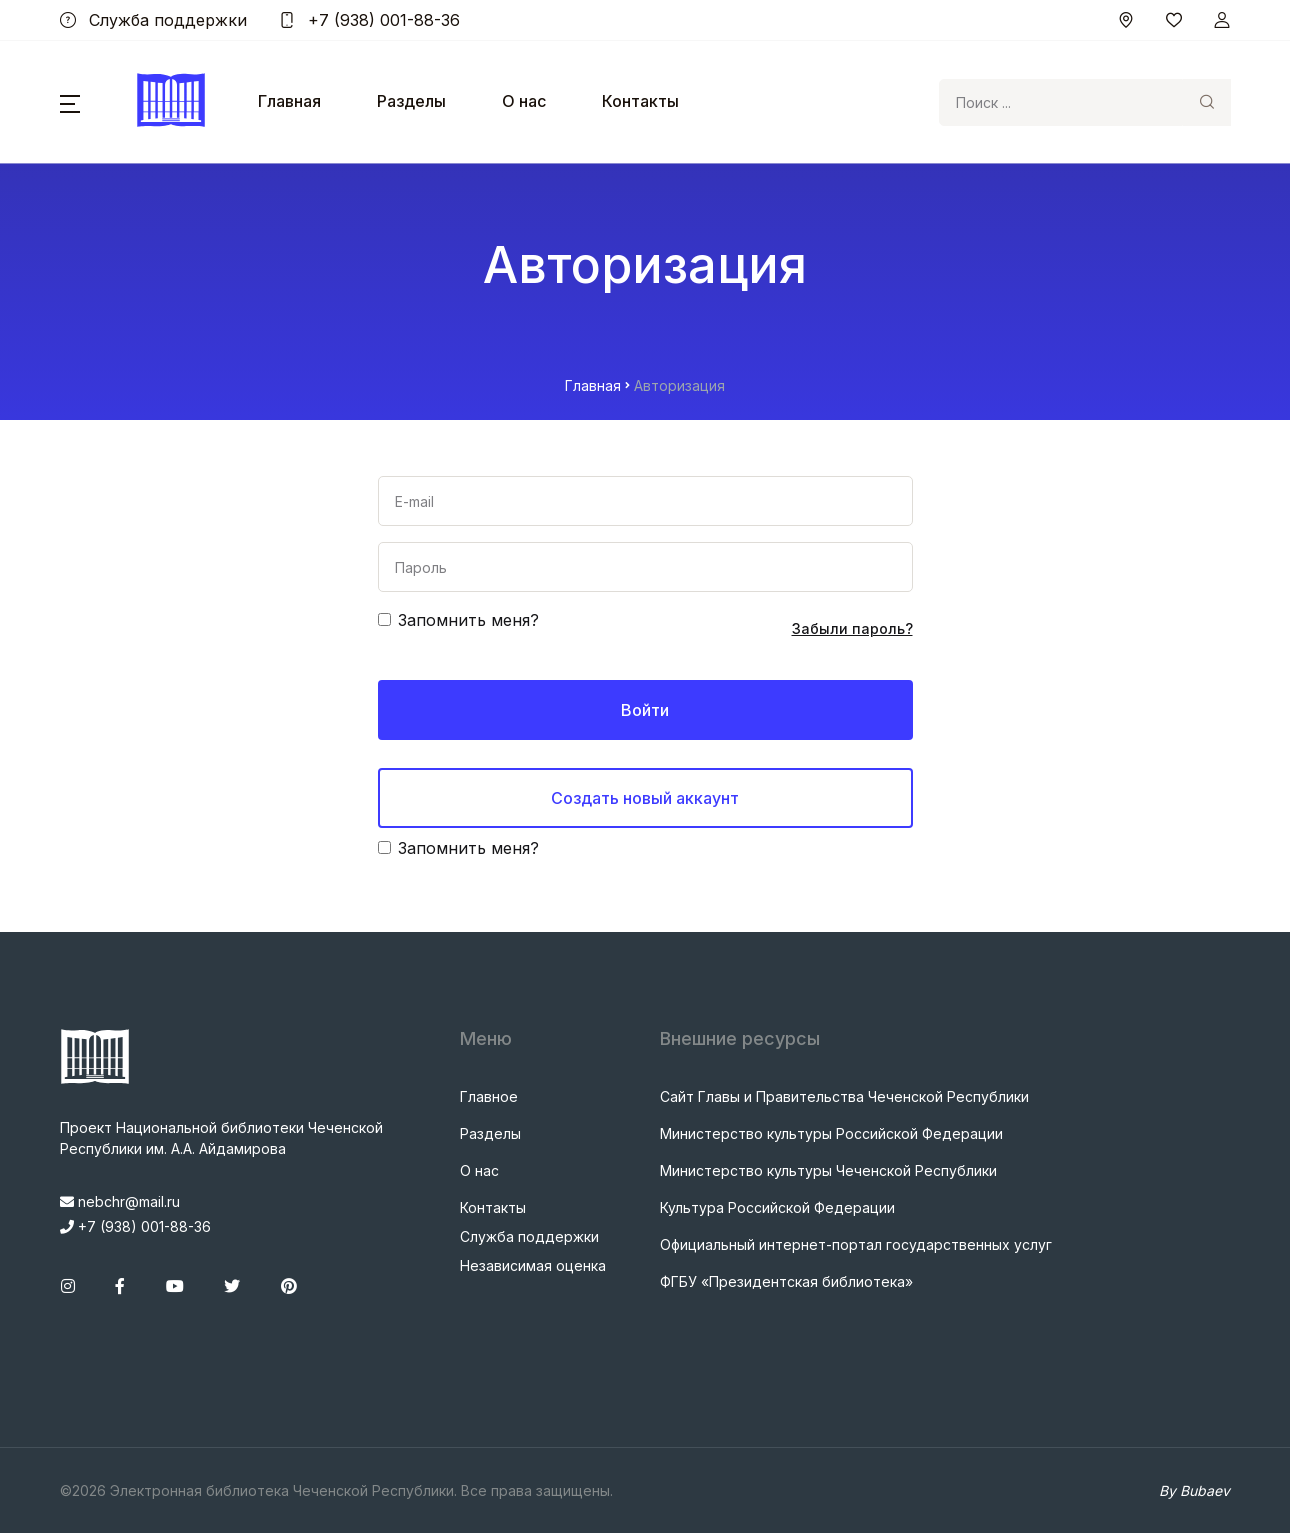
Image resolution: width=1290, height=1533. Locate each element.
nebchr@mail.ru (120, 1201)
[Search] (1061, 102)
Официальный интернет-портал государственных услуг (856, 1244)
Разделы (411, 101)
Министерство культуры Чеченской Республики (828, 1170)
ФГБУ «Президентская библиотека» (786, 1281)
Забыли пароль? (852, 628)
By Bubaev (1194, 1490)
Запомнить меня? (468, 620)
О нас (524, 101)
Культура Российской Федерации (777, 1207)
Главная (289, 101)
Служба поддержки (153, 20)
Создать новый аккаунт (645, 798)
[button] (70, 102)
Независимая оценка (533, 1265)
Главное (489, 1096)
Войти (645, 710)
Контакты (640, 101)
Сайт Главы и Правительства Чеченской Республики (844, 1096)
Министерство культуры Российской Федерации (831, 1133)
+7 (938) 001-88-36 (369, 20)
